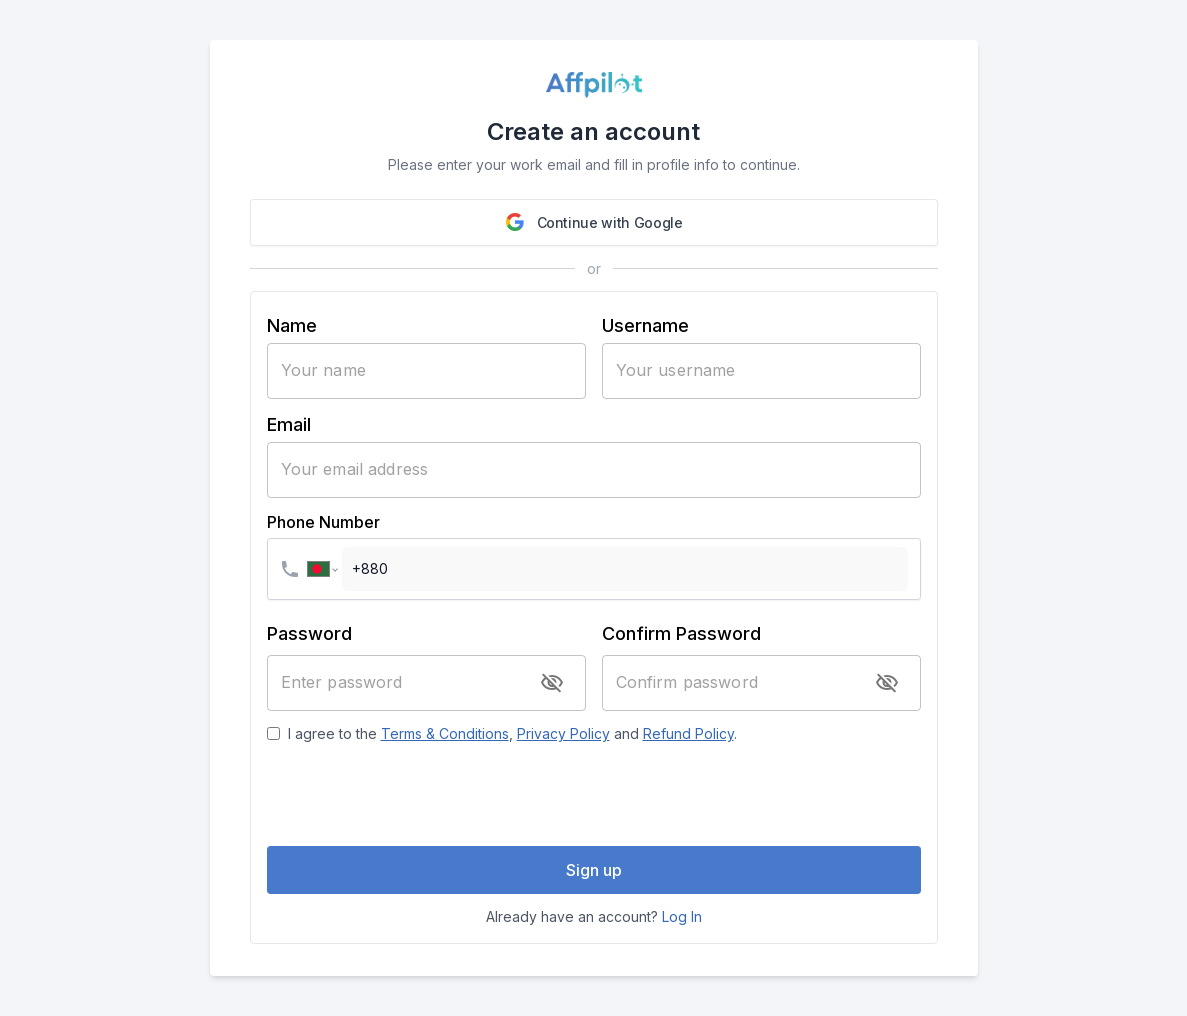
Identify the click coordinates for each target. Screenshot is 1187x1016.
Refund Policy (688, 733)
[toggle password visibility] (552, 683)
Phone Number (323, 522)
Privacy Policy (563, 733)
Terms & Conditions (445, 733)
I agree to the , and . (512, 733)
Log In (682, 916)
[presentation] (594, 795)
